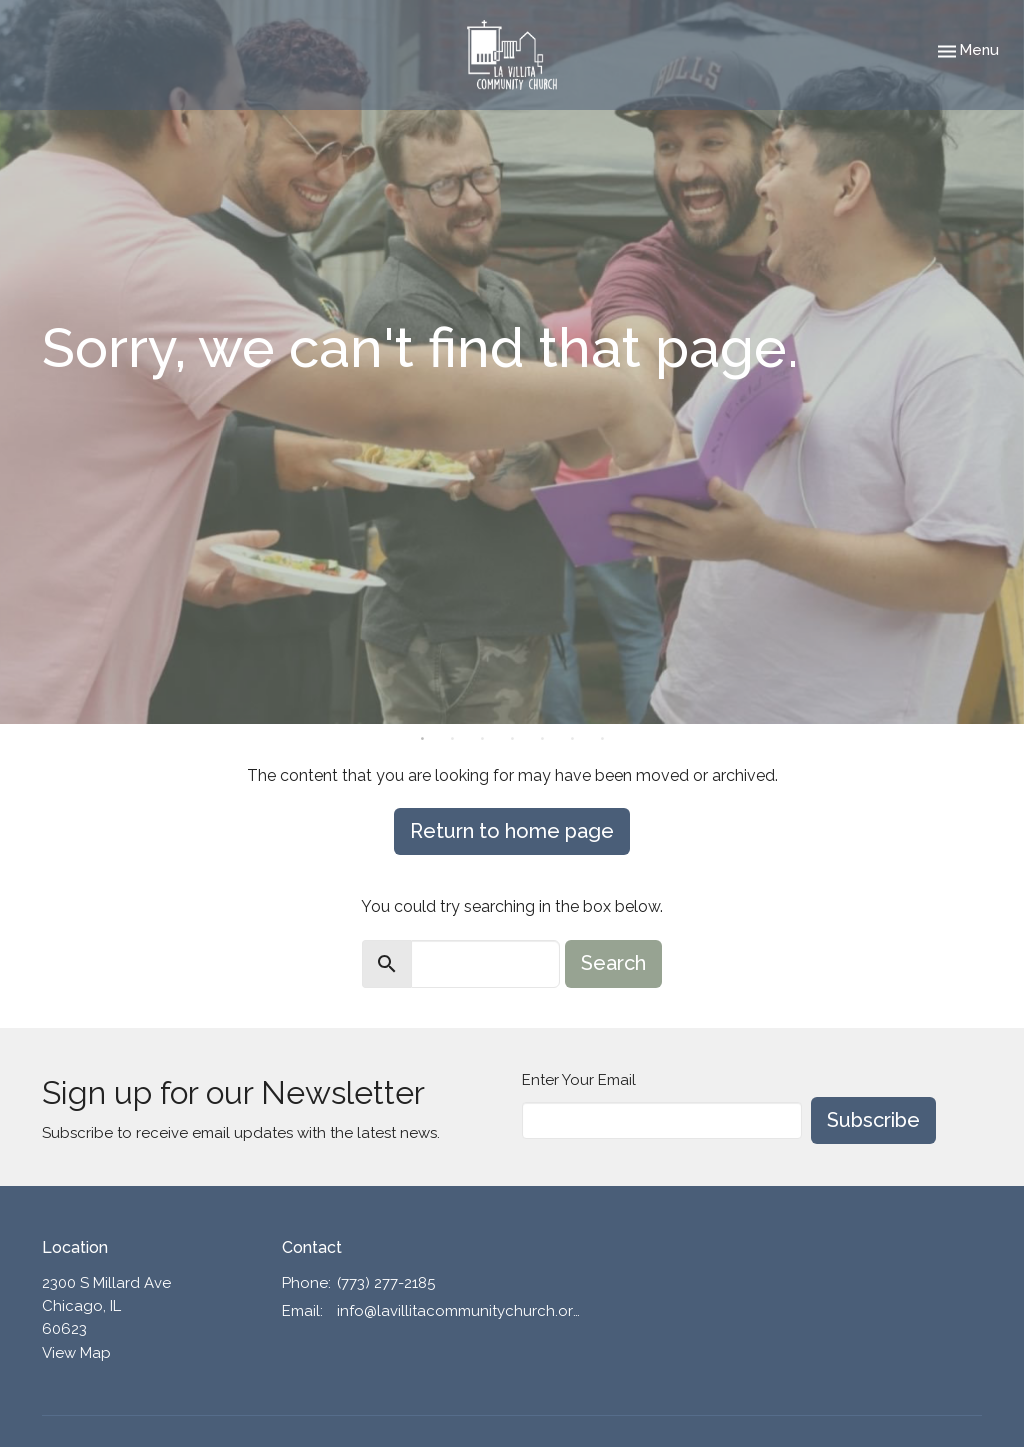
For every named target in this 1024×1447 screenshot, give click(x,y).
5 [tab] (542, 739)
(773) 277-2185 (386, 1283)
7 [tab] (602, 739)
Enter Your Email (579, 1080)
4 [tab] (512, 739)
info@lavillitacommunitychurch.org (459, 1311)
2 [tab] (452, 739)
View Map (76, 1353)
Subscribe (873, 1120)
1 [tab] (422, 739)
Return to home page (512, 831)
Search (613, 963)
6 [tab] (572, 739)
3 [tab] (482, 739)
